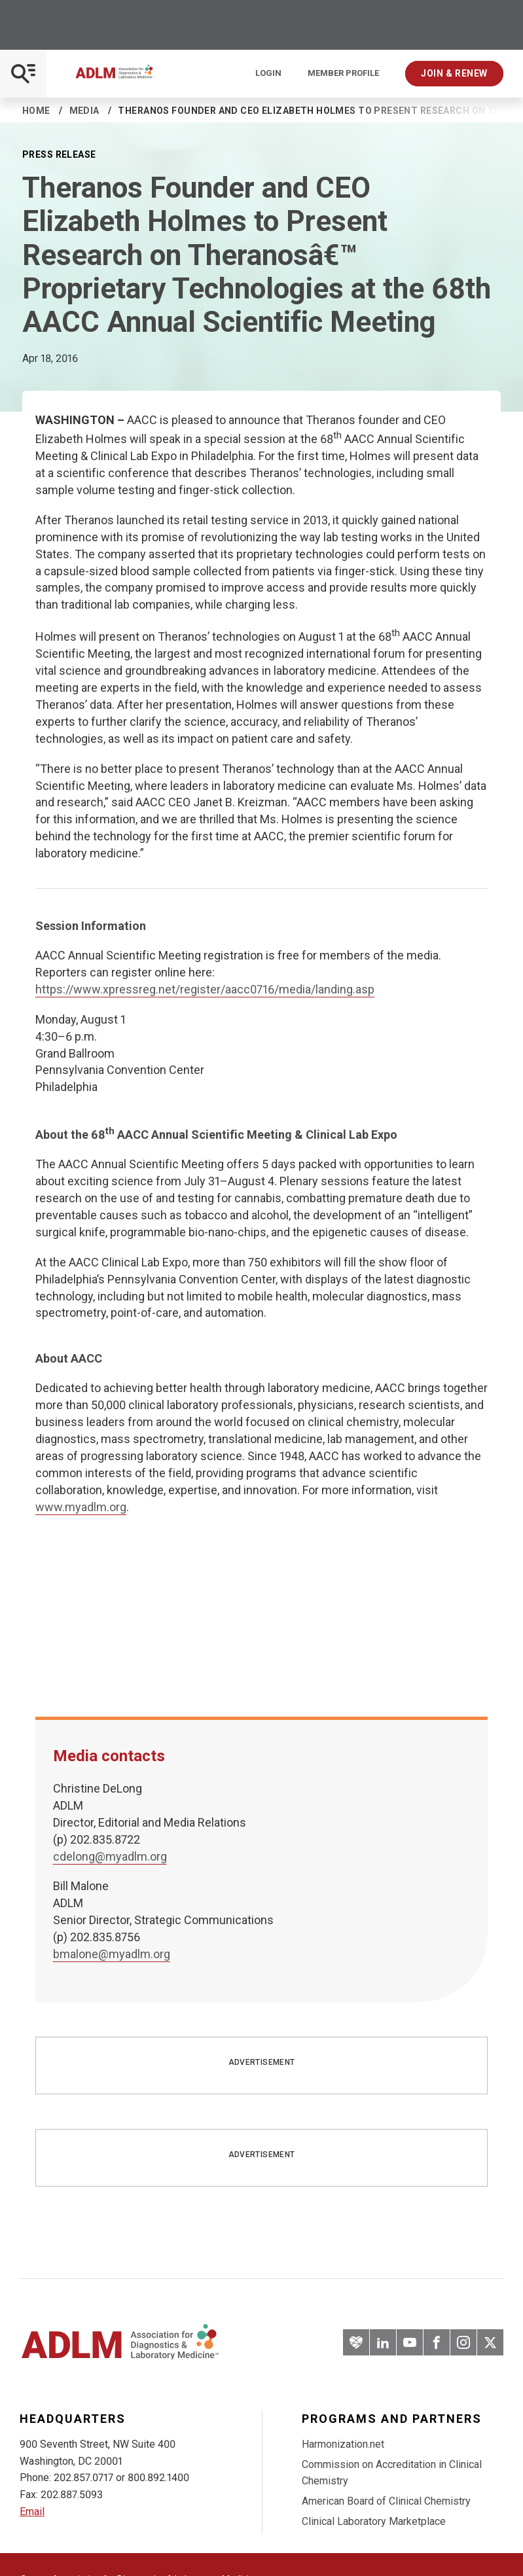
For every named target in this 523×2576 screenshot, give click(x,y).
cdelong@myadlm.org (110, 1856)
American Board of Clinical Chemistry (386, 2501)
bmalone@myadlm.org (111, 1954)
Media (84, 110)
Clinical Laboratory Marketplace (374, 2521)
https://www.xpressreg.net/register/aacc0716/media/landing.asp (204, 989)
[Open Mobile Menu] (23, 74)
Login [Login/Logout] (268, 73)
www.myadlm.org (80, 1507)
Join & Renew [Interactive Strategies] (454, 73)
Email (32, 2511)
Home (36, 110)
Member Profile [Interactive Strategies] (343, 73)
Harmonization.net (343, 2444)
